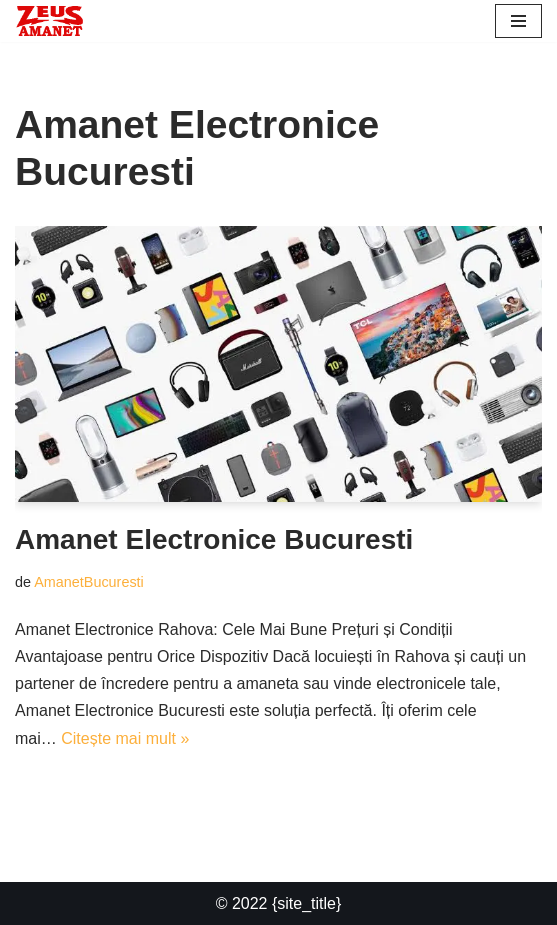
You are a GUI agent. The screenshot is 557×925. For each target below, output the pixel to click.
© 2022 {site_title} (279, 903)
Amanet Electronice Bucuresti (214, 539)
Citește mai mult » (125, 738)
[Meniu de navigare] (518, 21)
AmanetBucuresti (89, 582)
